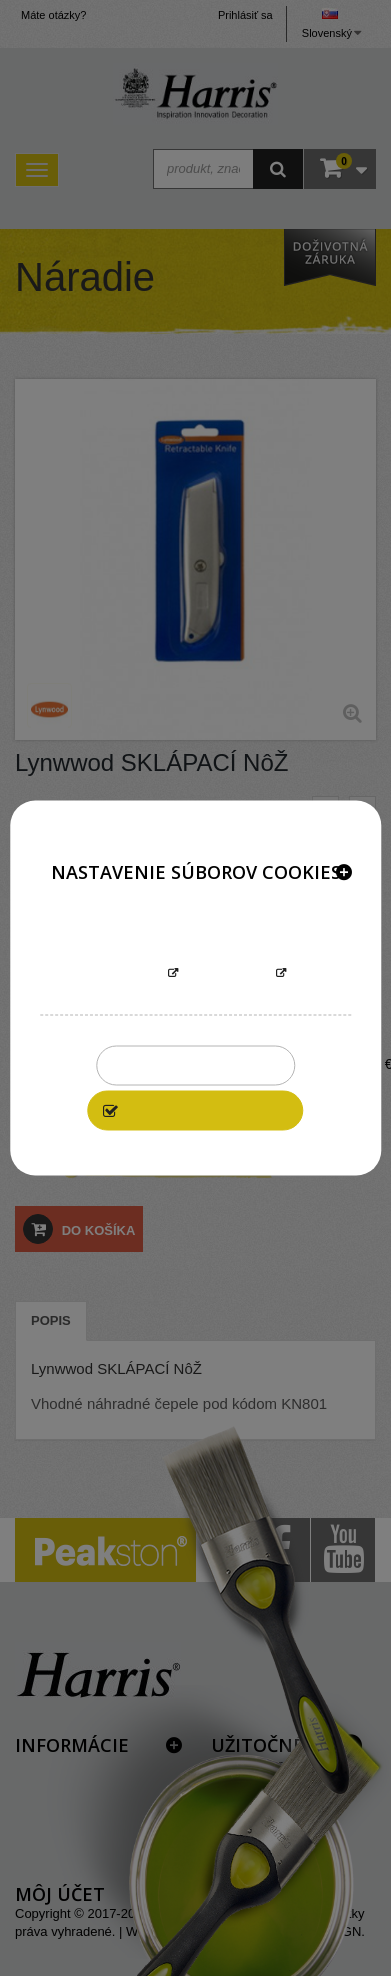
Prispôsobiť (227, 974)
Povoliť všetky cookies (206, 1111)
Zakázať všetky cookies (195, 1065)
